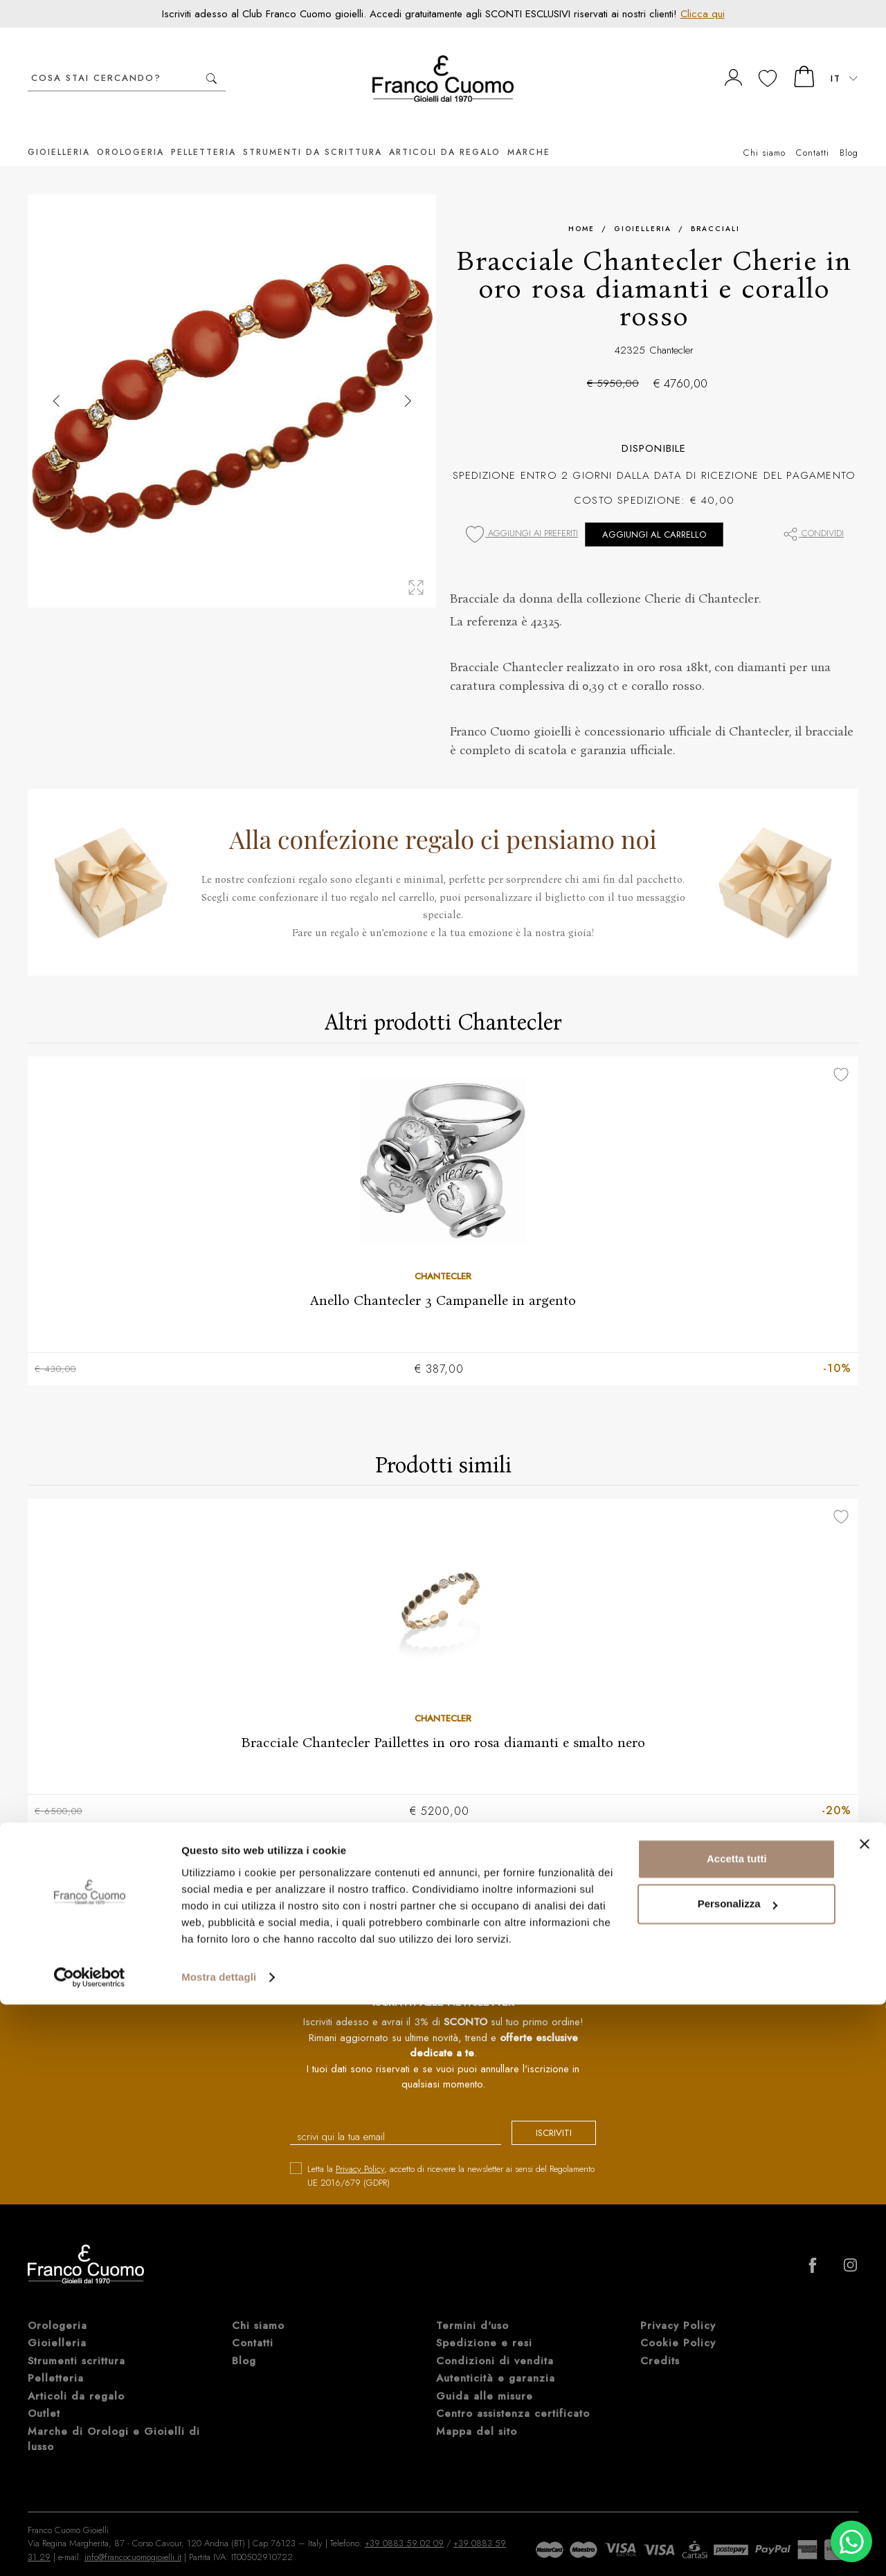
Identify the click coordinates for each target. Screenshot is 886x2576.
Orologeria (130, 131)
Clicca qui (702, 13)
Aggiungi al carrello (654, 513)
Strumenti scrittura (76, 2342)
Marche (528, 131)
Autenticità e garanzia (495, 2360)
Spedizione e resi (484, 2324)
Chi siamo (764, 131)
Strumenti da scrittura (312, 131)
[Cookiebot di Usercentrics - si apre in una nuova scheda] (89, 2549)
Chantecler (671, 329)
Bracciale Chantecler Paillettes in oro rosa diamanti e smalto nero (443, 1723)
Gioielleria (59, 131)
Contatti (812, 131)
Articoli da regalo (444, 131)
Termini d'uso (472, 2306)
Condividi (813, 512)
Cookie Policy (678, 2324)
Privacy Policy (360, 2150)
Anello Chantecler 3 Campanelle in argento (443, 1278)
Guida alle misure (484, 2377)
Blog (849, 131)
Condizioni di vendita (495, 2342)
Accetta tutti (737, 2430)
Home (581, 208)
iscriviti (541, 2115)
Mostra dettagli (218, 2549)
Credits (660, 2342)
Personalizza (737, 2475)
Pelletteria (203, 131)
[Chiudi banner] (864, 2415)
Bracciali (715, 208)
